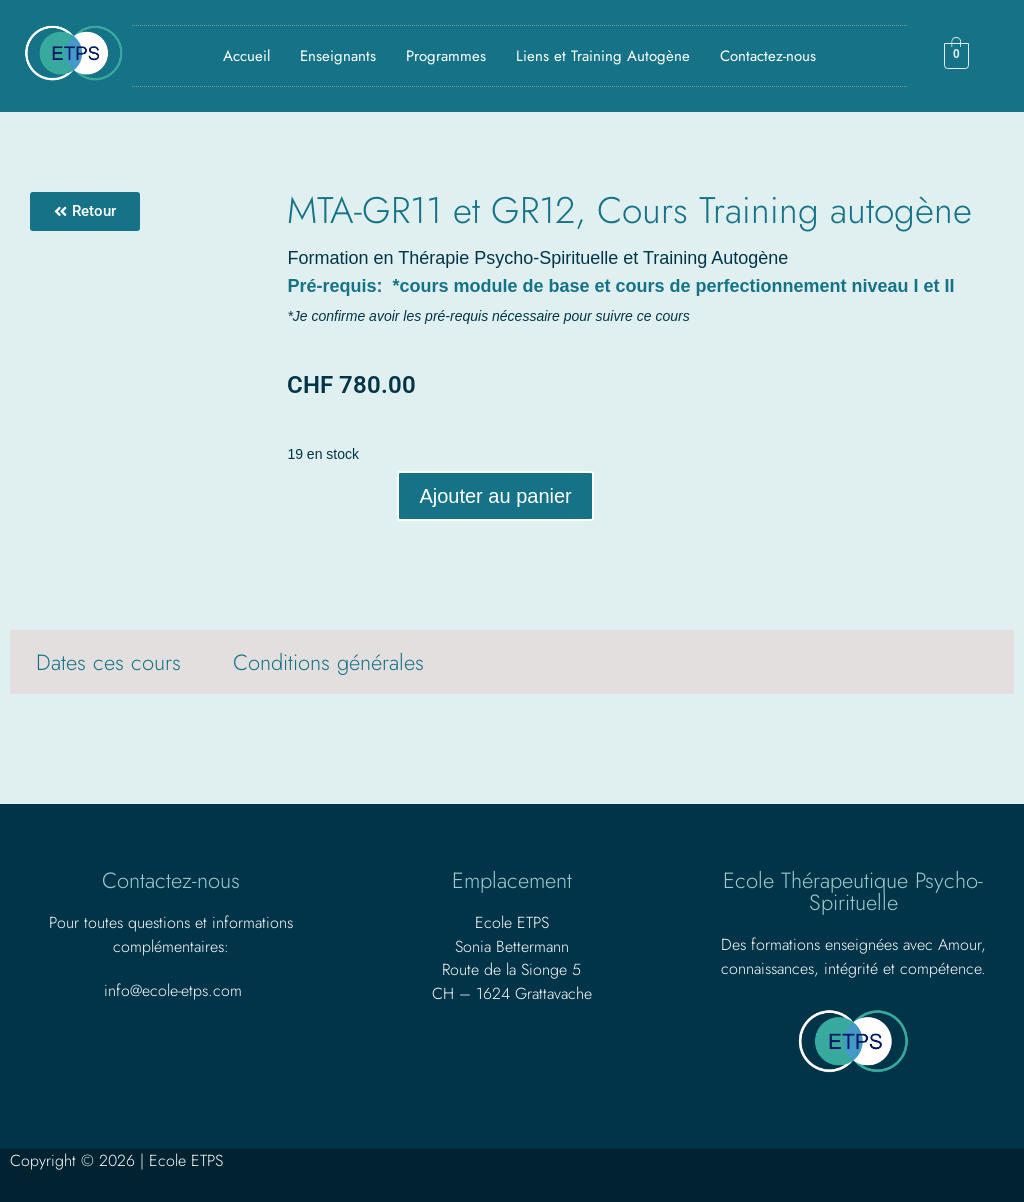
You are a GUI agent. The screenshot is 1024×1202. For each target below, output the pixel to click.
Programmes (446, 56)
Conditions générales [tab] (328, 662)
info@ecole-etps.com (173, 990)
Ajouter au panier (495, 496)
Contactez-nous (768, 56)
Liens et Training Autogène (603, 56)
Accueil (246, 56)
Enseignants (338, 56)
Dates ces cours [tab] (108, 662)
